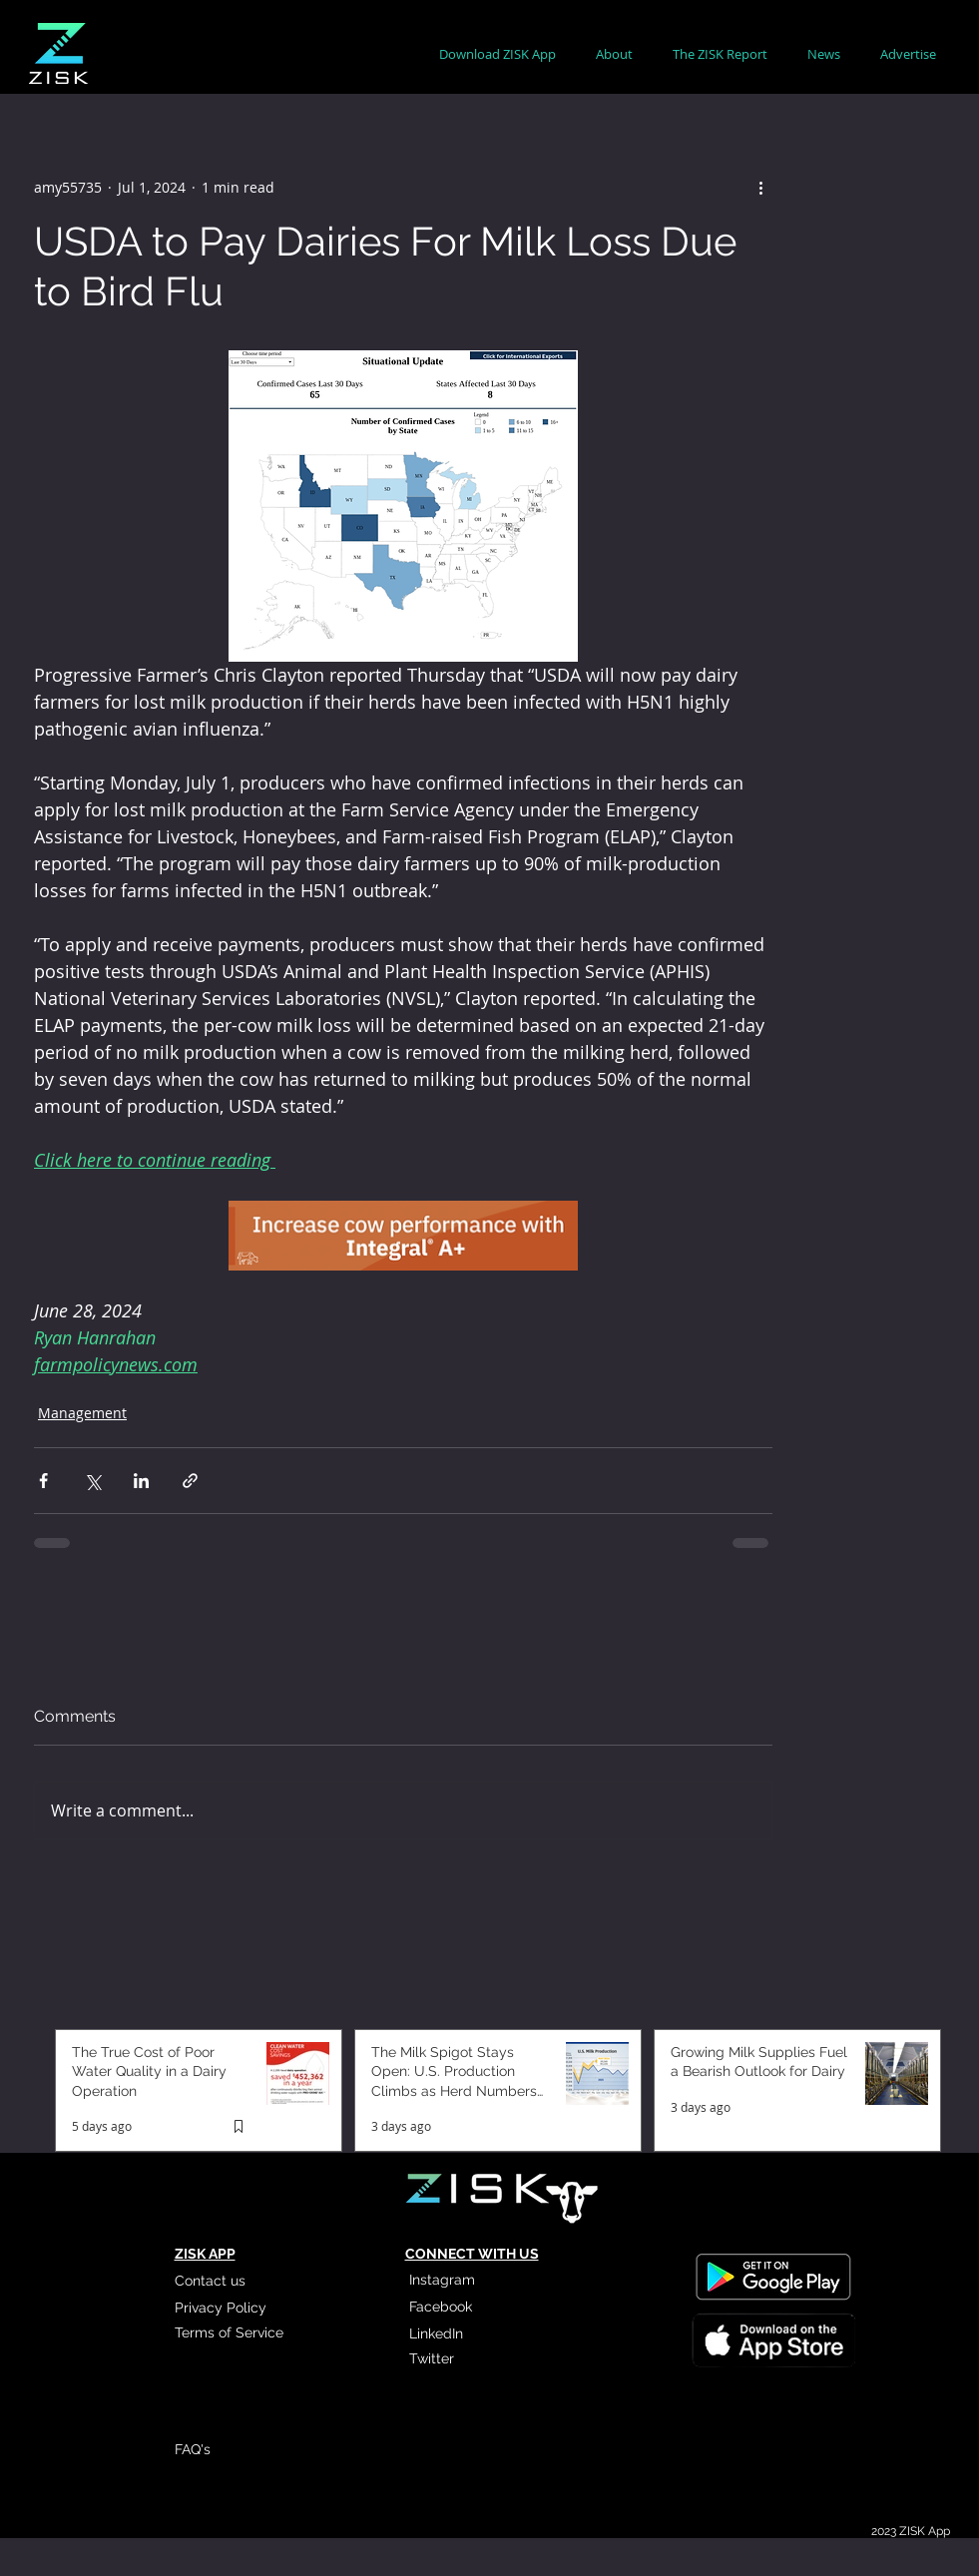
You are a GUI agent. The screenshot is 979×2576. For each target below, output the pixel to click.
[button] (614, 54)
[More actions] (760, 187)
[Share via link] (190, 1480)
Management (82, 1412)
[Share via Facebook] (43, 1480)
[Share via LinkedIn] (141, 1480)
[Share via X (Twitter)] (92, 1480)
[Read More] (772, 2338)
